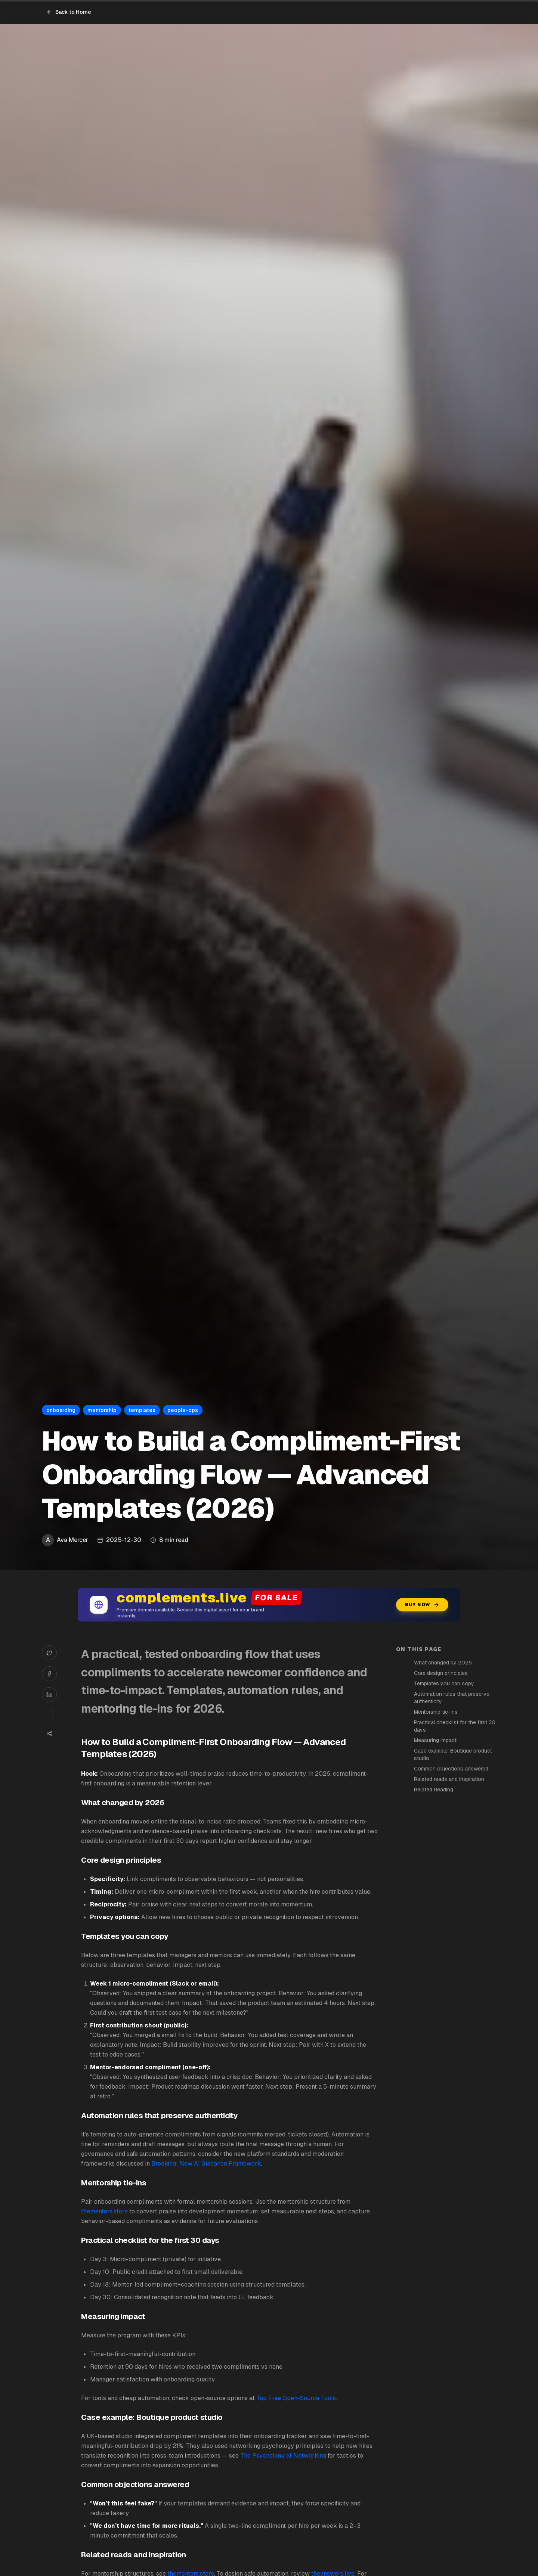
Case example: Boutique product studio (453, 1754)
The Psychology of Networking (283, 2455)
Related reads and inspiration (449, 1779)
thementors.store (104, 2211)
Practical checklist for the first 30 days (454, 1726)
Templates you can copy (444, 1683)
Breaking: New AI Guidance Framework (206, 2163)
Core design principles (441, 1673)
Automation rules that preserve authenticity (451, 1698)
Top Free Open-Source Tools (296, 2398)
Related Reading (433, 1789)
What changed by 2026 (443, 1662)
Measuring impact (435, 1740)
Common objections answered (451, 1768)
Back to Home (68, 12)
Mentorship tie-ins (436, 1711)
